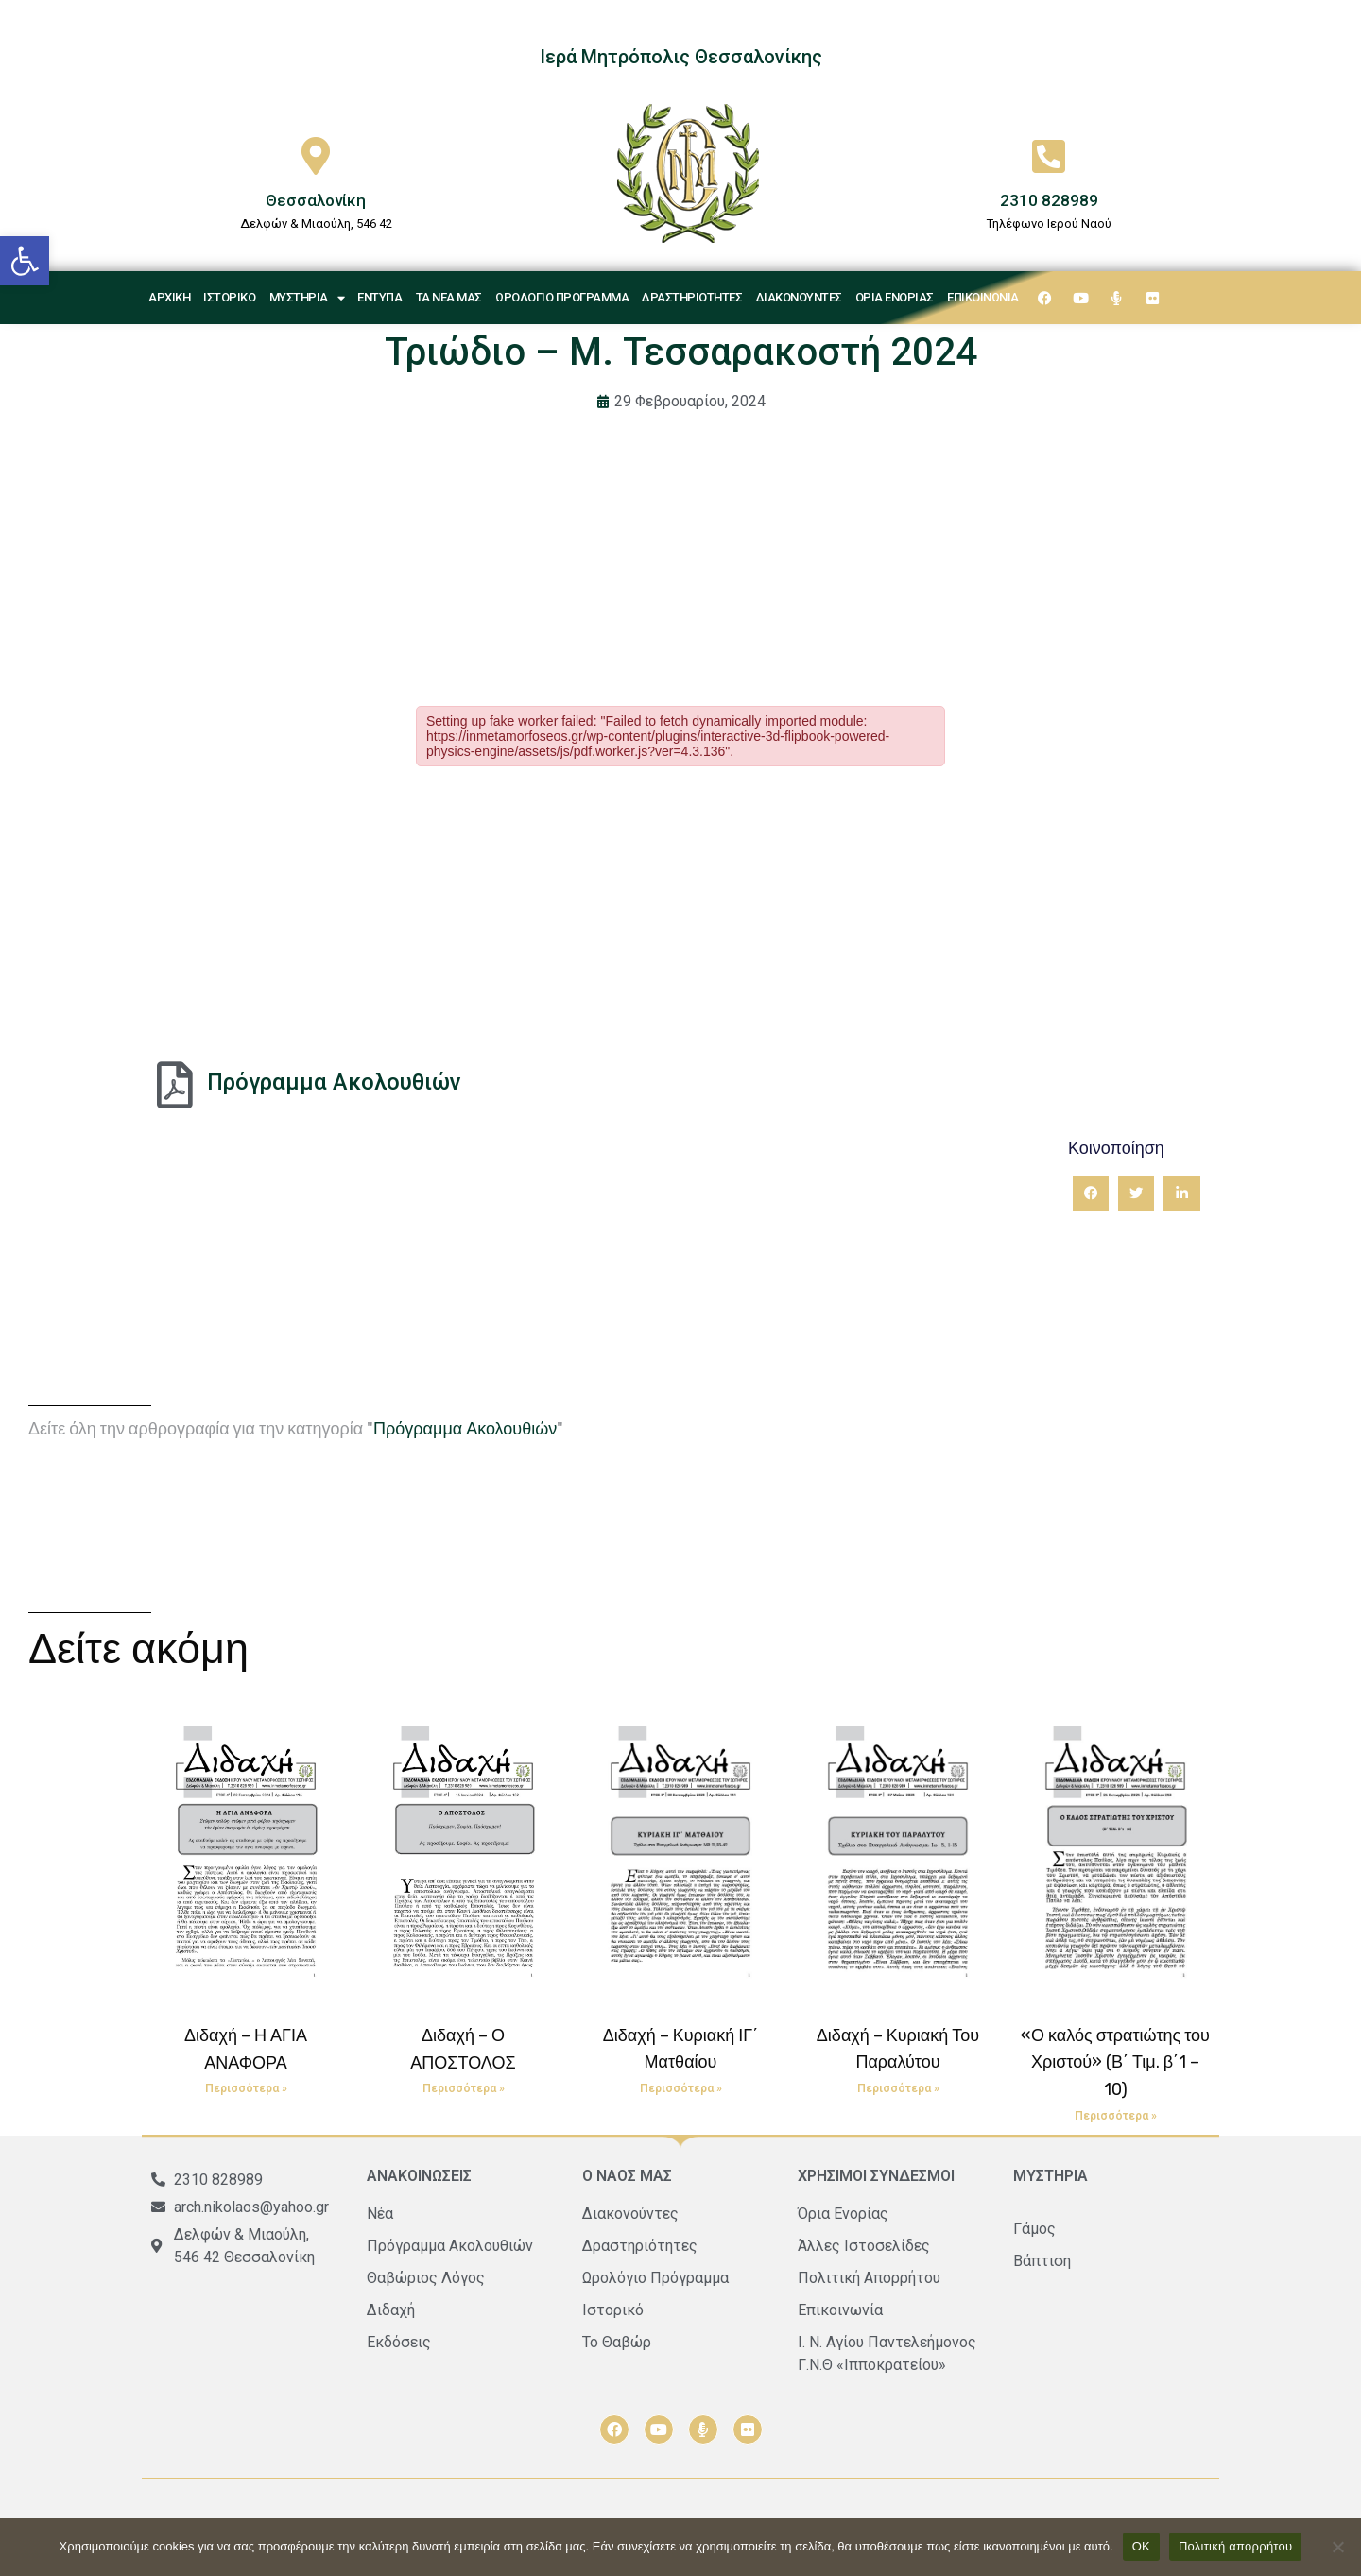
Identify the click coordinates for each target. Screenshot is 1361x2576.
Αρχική (169, 297)
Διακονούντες (799, 297)
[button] (24, 260)
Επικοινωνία (983, 297)
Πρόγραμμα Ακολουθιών (334, 1082)
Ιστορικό (229, 297)
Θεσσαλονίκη (316, 200)
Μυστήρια (307, 298)
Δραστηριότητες (692, 297)
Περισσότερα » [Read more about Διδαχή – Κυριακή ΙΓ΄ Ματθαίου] (681, 2088)
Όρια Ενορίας (894, 297)
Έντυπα (379, 297)
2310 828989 (1049, 200)
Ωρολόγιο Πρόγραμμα (562, 297)
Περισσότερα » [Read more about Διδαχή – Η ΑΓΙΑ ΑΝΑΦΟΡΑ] (246, 2088)
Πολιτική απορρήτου (1235, 2546)
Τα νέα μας (449, 297)
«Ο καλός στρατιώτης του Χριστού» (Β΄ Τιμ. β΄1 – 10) (1115, 2063)
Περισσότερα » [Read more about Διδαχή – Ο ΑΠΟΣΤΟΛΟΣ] (463, 2088)
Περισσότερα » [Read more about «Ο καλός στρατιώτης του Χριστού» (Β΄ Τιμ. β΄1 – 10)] (1116, 2115)
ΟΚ (1141, 2546)
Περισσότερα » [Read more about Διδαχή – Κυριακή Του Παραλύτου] (898, 2088)
